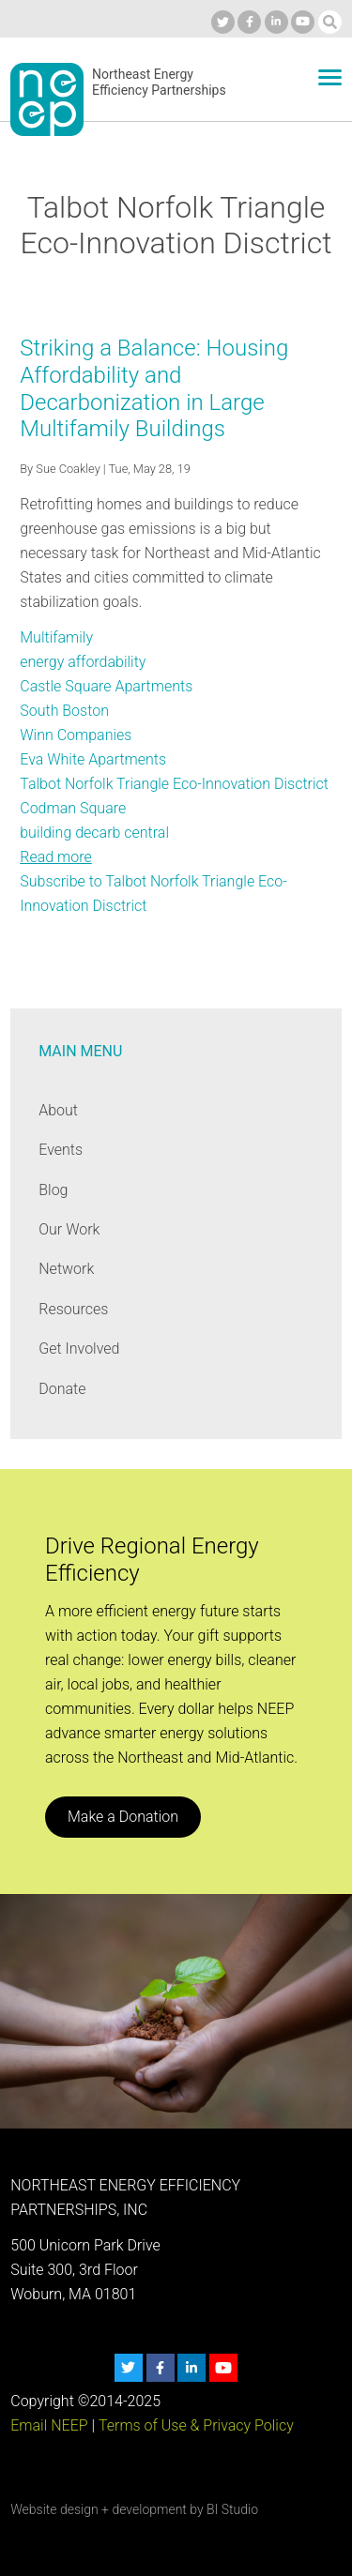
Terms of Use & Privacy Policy (196, 2425)
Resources (73, 1309)
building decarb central (94, 832)
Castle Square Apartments (106, 686)
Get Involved (78, 1348)
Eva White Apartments (93, 759)
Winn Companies (75, 735)
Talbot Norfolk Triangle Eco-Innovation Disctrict (174, 784)
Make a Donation (123, 1817)
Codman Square (73, 808)
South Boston (64, 711)
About (58, 1110)
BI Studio (232, 2509)
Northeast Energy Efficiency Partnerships (159, 82)
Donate (61, 1389)
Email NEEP (48, 2425)
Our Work (68, 1229)
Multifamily (56, 637)
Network (66, 1269)
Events (60, 1150)
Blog (53, 1190)
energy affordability (82, 662)
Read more (55, 857)
